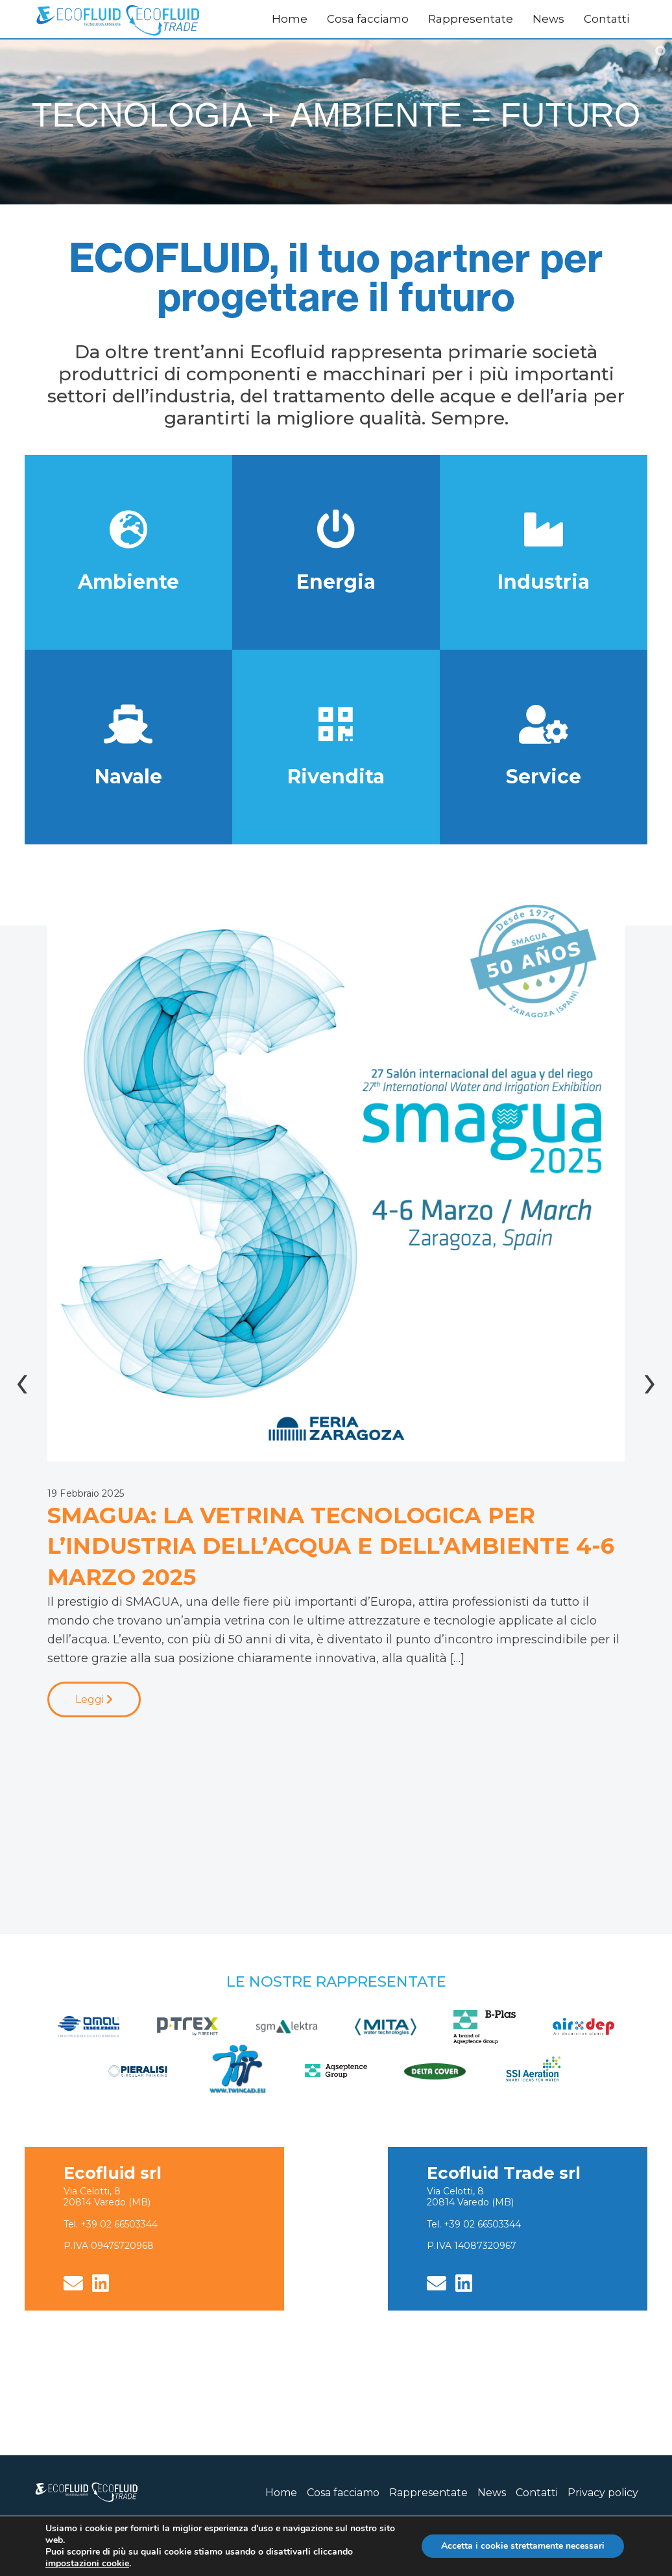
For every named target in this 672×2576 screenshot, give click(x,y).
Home (289, 18)
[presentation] (22, 1380)
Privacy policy (603, 2492)
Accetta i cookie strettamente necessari (523, 2546)
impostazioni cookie (87, 2564)
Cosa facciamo (368, 18)
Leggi (94, 1699)
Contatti (606, 18)
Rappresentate (470, 18)
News (548, 18)
